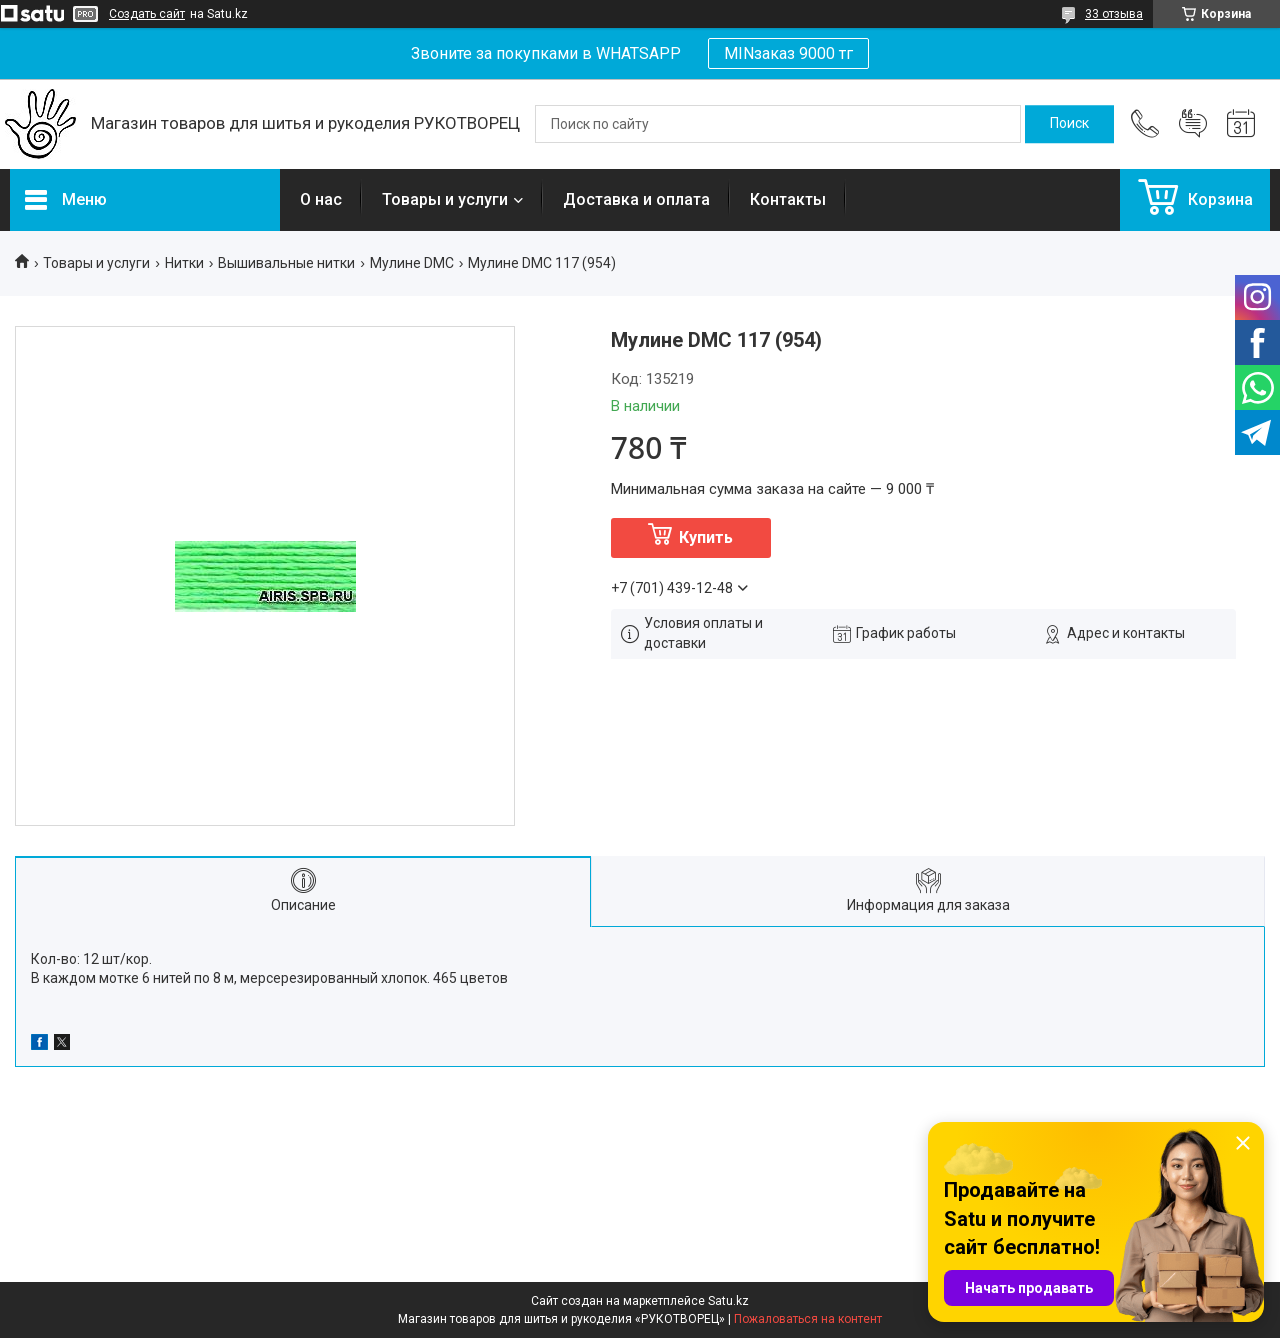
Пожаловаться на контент (808, 1319)
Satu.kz (728, 1301)
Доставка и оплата (636, 199)
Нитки (184, 263)
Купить (706, 537)
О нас (321, 199)
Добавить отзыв (1193, 124)
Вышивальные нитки (286, 263)
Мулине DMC (412, 263)
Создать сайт (147, 14)
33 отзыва (1114, 14)
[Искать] (1069, 124)
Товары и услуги (445, 199)
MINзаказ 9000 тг (788, 53)
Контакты (788, 199)
